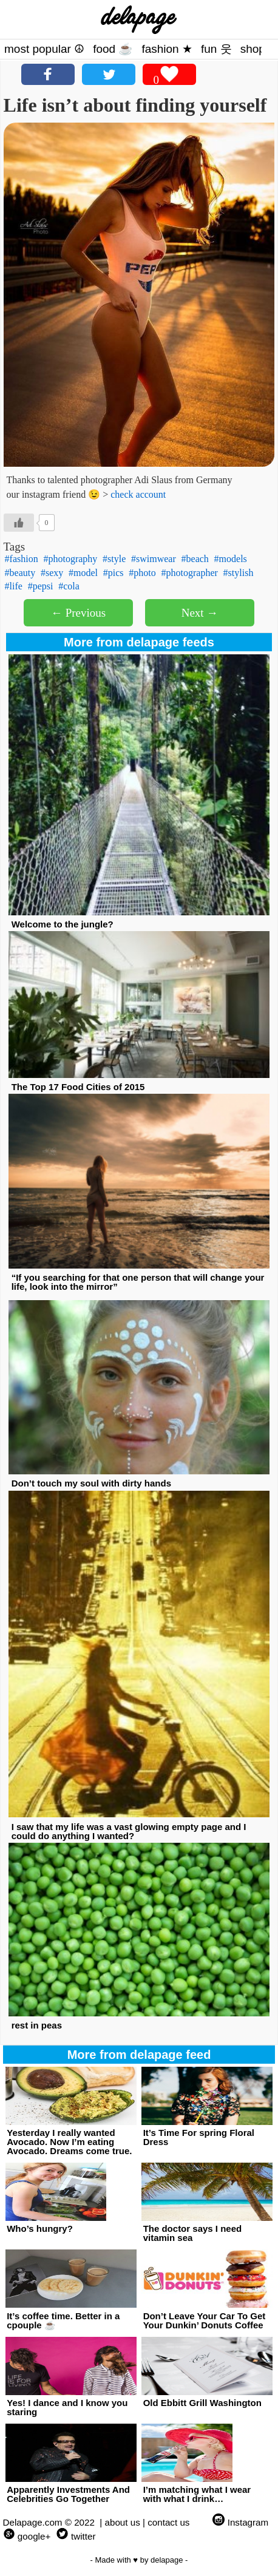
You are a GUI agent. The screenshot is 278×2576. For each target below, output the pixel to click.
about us (122, 2522)
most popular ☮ (44, 48)
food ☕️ (113, 48)
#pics (113, 573)
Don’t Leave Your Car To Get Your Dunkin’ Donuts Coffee (204, 2320)
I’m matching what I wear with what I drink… (197, 2494)
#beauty (20, 573)
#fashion (21, 559)
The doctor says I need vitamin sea (192, 2233)
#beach (195, 559)
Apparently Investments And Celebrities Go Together (68, 2494)
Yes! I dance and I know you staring (67, 2407)
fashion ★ (166, 48)
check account (138, 494)
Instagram (248, 2522)
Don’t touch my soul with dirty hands (91, 1483)
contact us (168, 2522)
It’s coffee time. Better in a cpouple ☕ (63, 2320)
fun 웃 (216, 48)
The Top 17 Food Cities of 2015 (78, 1087)
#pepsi (40, 586)
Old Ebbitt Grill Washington (202, 2403)
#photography (70, 559)
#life (13, 586)
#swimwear (153, 559)
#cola (69, 586)
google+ (34, 2536)
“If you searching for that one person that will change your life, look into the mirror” (138, 1282)
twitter (83, 2536)
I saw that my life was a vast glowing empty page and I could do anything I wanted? (129, 1831)
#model (83, 573)
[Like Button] (19, 523)
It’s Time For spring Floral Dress (198, 2137)
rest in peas (37, 2025)
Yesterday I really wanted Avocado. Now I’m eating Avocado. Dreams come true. (69, 2141)
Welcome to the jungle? (63, 924)
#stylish (238, 573)
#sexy (52, 573)
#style (114, 559)
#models (230, 559)
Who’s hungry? (40, 2228)
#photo (142, 573)
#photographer (189, 573)
